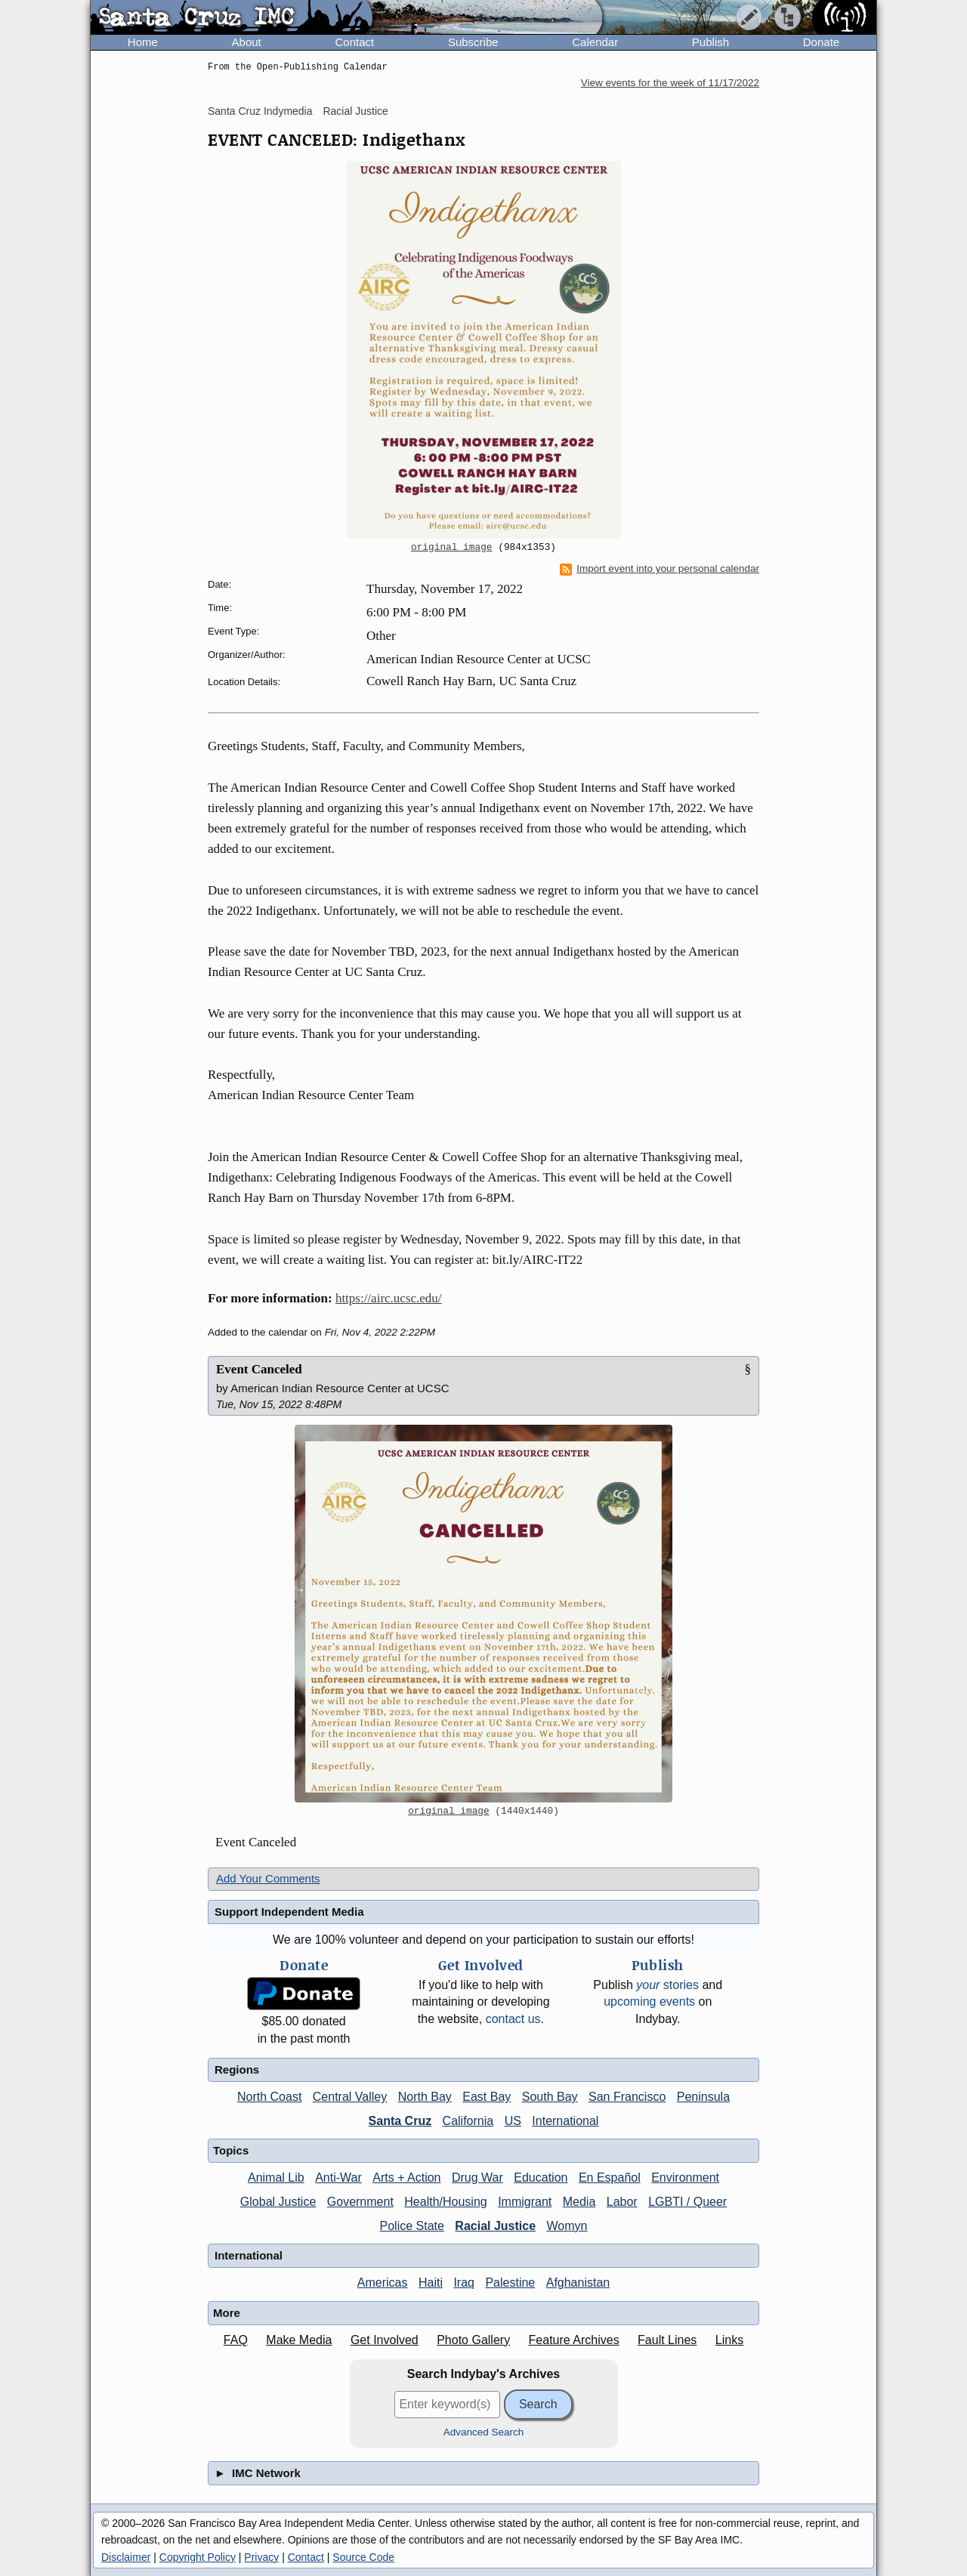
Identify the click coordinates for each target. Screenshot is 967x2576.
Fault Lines (667, 2340)
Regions (237, 2069)
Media (579, 2201)
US (513, 2120)
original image (452, 547)
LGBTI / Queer (687, 2201)
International (565, 2120)
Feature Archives (574, 2340)
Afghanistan (578, 2282)
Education (540, 2177)
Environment (685, 2177)
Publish (710, 42)
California (468, 2120)
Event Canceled (259, 1369)
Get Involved (385, 2340)
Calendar (595, 42)
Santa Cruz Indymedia (260, 111)
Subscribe (473, 42)
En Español (610, 2177)
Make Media (299, 2340)
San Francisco (627, 2096)
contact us (513, 2018)
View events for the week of (670, 82)
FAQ (236, 2340)
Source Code (363, 2557)
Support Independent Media (289, 1911)
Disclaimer (125, 2557)
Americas (382, 2282)
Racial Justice (355, 111)
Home (143, 42)
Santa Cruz (400, 2120)
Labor (622, 2201)
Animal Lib (276, 2177)
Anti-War (338, 2177)
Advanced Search (483, 2432)
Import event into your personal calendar (659, 569)
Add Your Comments (268, 1878)
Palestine (510, 2282)
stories (667, 1984)
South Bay (550, 2096)
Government (360, 2201)
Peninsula (703, 2096)
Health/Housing (445, 2201)
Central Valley (350, 2096)
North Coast (269, 2096)
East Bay (486, 2096)
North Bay (425, 2096)
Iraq (463, 2282)
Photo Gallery (473, 2340)
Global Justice (278, 2201)
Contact (354, 42)
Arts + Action (406, 2177)
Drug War (477, 2177)
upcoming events (649, 2001)
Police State (412, 2225)
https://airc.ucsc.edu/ (388, 1298)
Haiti (431, 2282)
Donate (821, 42)
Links (729, 2340)
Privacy (261, 2557)
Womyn (567, 2225)
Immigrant (524, 2201)
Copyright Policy (197, 2557)
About (246, 42)
